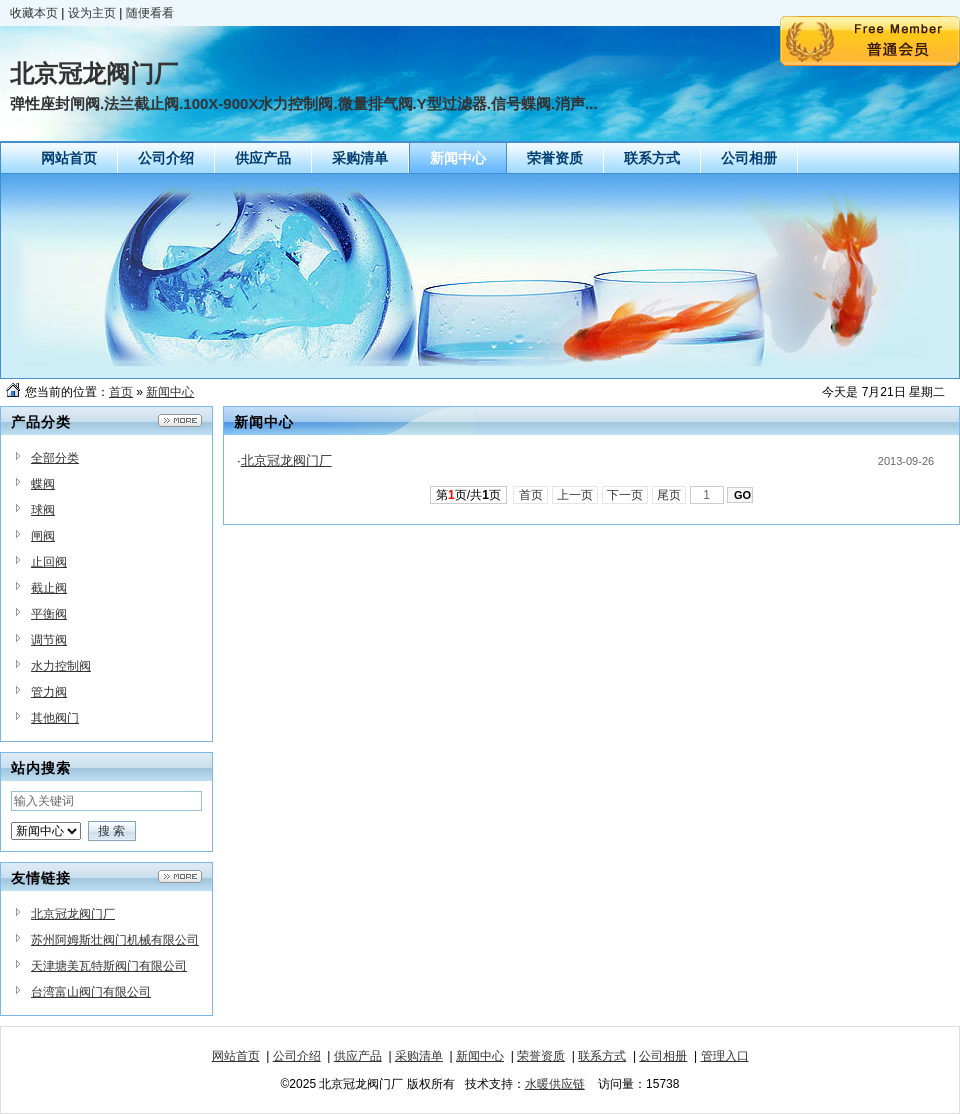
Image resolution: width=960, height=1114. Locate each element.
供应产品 (358, 1056)
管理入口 (725, 1056)
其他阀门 (55, 718)
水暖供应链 (555, 1084)
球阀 (43, 510)
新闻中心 (170, 392)
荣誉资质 (541, 1056)
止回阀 (49, 562)
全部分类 (55, 458)
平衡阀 (49, 614)
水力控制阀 (61, 666)
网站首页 (236, 1056)
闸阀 (43, 536)
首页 (121, 392)
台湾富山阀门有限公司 (91, 992)
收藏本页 (34, 13)
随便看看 (150, 13)
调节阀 (49, 640)
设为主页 (92, 13)
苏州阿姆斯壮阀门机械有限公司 (115, 940)
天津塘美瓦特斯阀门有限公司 (109, 966)
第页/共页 (468, 495)
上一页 (575, 495)
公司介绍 (297, 1056)
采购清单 (419, 1056)
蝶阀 (43, 484)
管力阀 (49, 692)
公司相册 (663, 1056)
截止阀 (49, 588)
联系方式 (602, 1056)
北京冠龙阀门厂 (73, 914)
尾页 (669, 495)
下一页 (625, 495)
